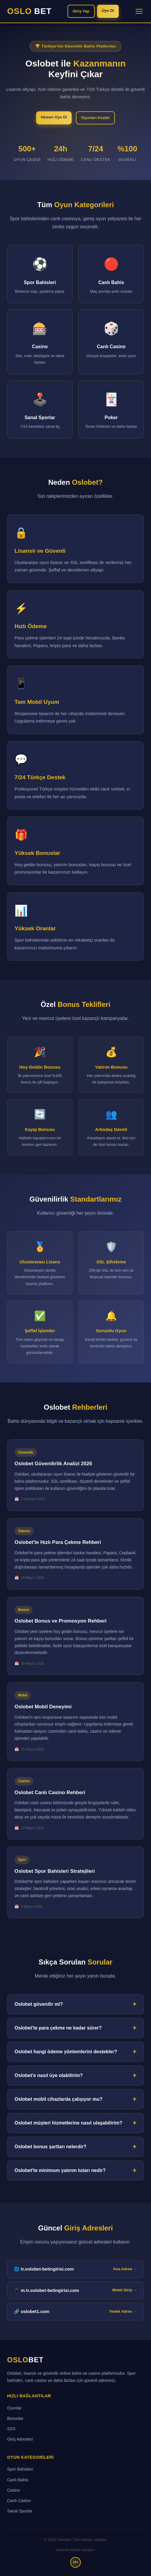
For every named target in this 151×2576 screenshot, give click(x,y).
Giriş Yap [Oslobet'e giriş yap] (81, 11)
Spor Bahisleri (20, 2469)
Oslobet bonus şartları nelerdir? (50, 2146)
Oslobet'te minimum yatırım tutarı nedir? (60, 2170)
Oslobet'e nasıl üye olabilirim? (49, 2075)
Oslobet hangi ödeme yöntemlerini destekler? (66, 2051)
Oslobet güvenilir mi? (39, 2004)
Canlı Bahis (17, 2479)
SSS (11, 2428)
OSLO (29, 11)
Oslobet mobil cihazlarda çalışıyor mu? (58, 2099)
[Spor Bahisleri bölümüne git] (40, 274)
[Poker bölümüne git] (111, 409)
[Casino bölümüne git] (40, 341)
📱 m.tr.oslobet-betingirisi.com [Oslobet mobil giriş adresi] (75, 2290)
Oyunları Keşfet (95, 117)
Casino (13, 2490)
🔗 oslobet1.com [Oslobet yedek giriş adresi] (75, 2311)
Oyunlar (14, 2408)
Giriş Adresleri (20, 2439)
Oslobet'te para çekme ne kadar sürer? (58, 2027)
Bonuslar (15, 2418)
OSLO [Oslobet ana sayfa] (25, 2360)
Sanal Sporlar (19, 2511)
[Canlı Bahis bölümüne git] (111, 274)
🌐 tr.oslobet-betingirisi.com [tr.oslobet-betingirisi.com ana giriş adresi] (75, 2269)
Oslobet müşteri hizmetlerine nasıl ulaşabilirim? (68, 2122)
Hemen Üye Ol (54, 117)
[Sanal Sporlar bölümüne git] (40, 409)
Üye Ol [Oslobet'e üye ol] (108, 10)
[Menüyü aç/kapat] (139, 11)
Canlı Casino (19, 2500)
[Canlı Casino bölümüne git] (111, 341)
